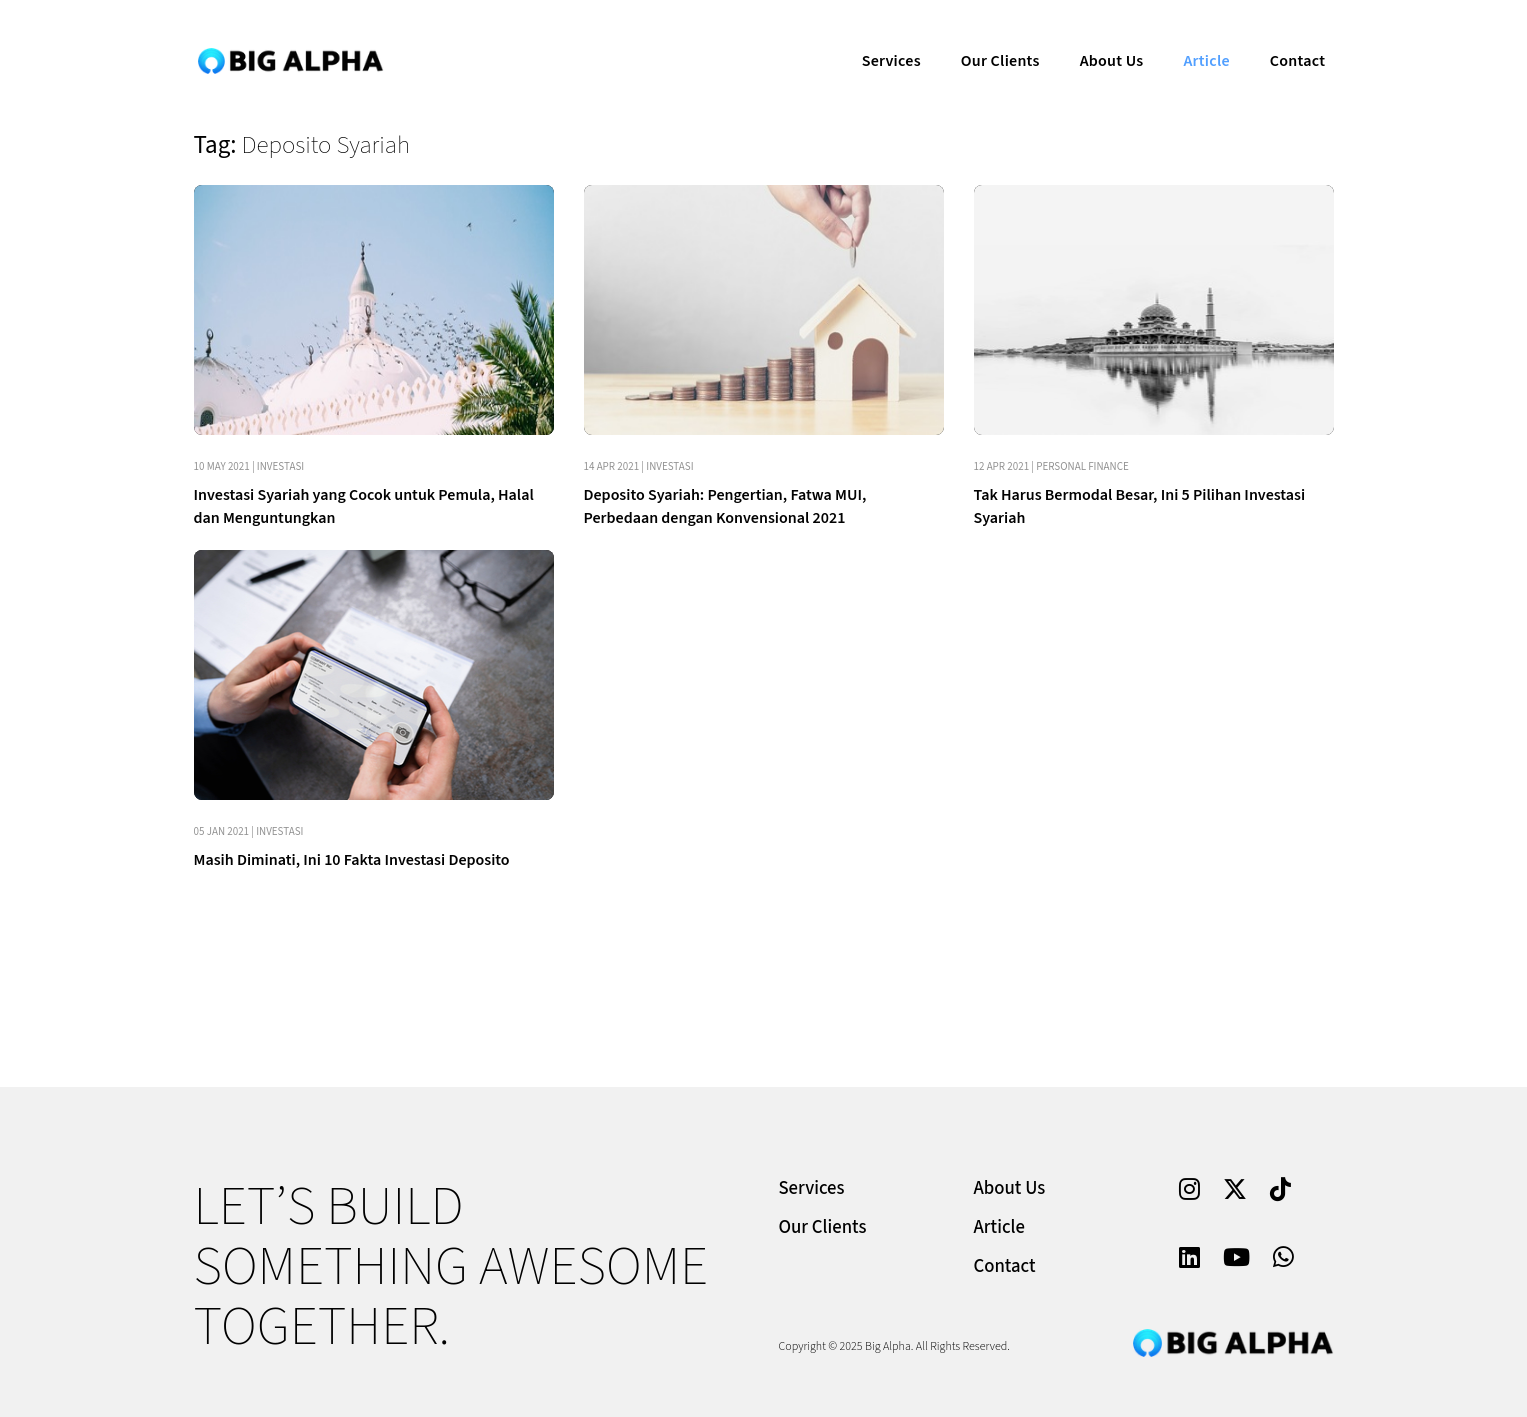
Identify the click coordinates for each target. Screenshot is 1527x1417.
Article (1192, 36)
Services (877, 36)
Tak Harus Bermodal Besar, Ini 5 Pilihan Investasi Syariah (1140, 506)
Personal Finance (1082, 466)
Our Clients (986, 36)
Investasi (280, 466)
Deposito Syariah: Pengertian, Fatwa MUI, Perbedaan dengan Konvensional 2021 (725, 506)
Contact (1283, 36)
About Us (1097, 36)
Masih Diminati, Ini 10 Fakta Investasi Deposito (352, 860)
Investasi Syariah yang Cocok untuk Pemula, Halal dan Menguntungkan (364, 506)
